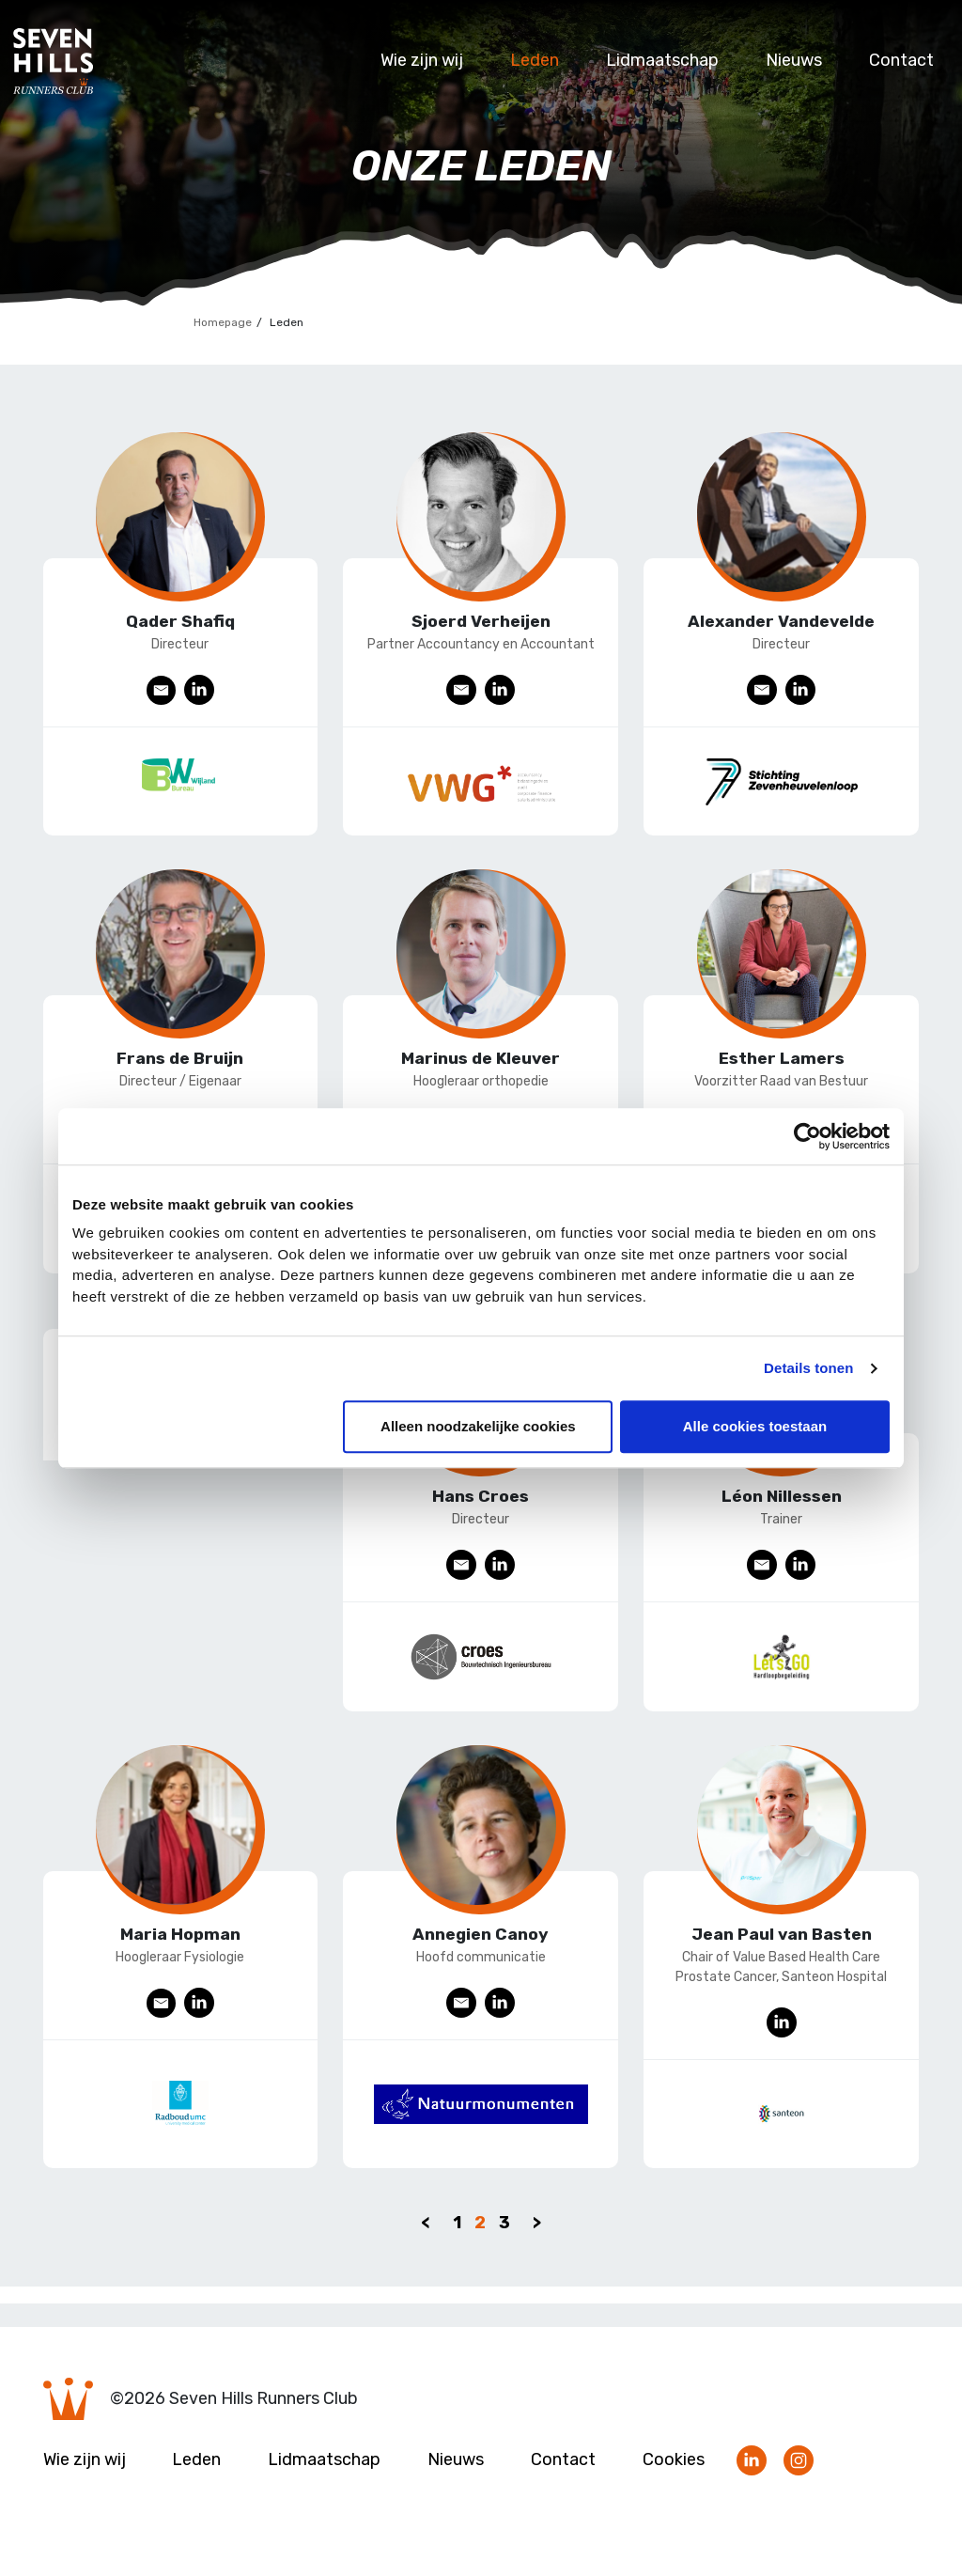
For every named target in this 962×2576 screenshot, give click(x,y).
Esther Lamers (781, 1064)
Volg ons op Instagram (799, 2486)
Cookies (674, 2484)
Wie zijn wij (421, 60)
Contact (901, 60)
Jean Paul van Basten (781, 1952)
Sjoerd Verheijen (481, 621)
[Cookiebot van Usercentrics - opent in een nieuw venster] (807, 1136)
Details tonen (808, 1368)
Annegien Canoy (481, 1952)
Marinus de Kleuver (480, 1064)
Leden (534, 60)
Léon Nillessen (782, 1508)
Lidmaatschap (662, 60)
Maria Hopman (180, 1952)
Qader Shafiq (180, 621)
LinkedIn (200, 691)
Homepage (223, 322)
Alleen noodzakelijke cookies (478, 1426)
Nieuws (794, 60)
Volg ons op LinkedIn (752, 2486)
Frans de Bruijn (180, 1064)
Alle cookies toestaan (755, 1426)
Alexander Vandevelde (781, 621)
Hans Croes (480, 1508)
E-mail (161, 691)
